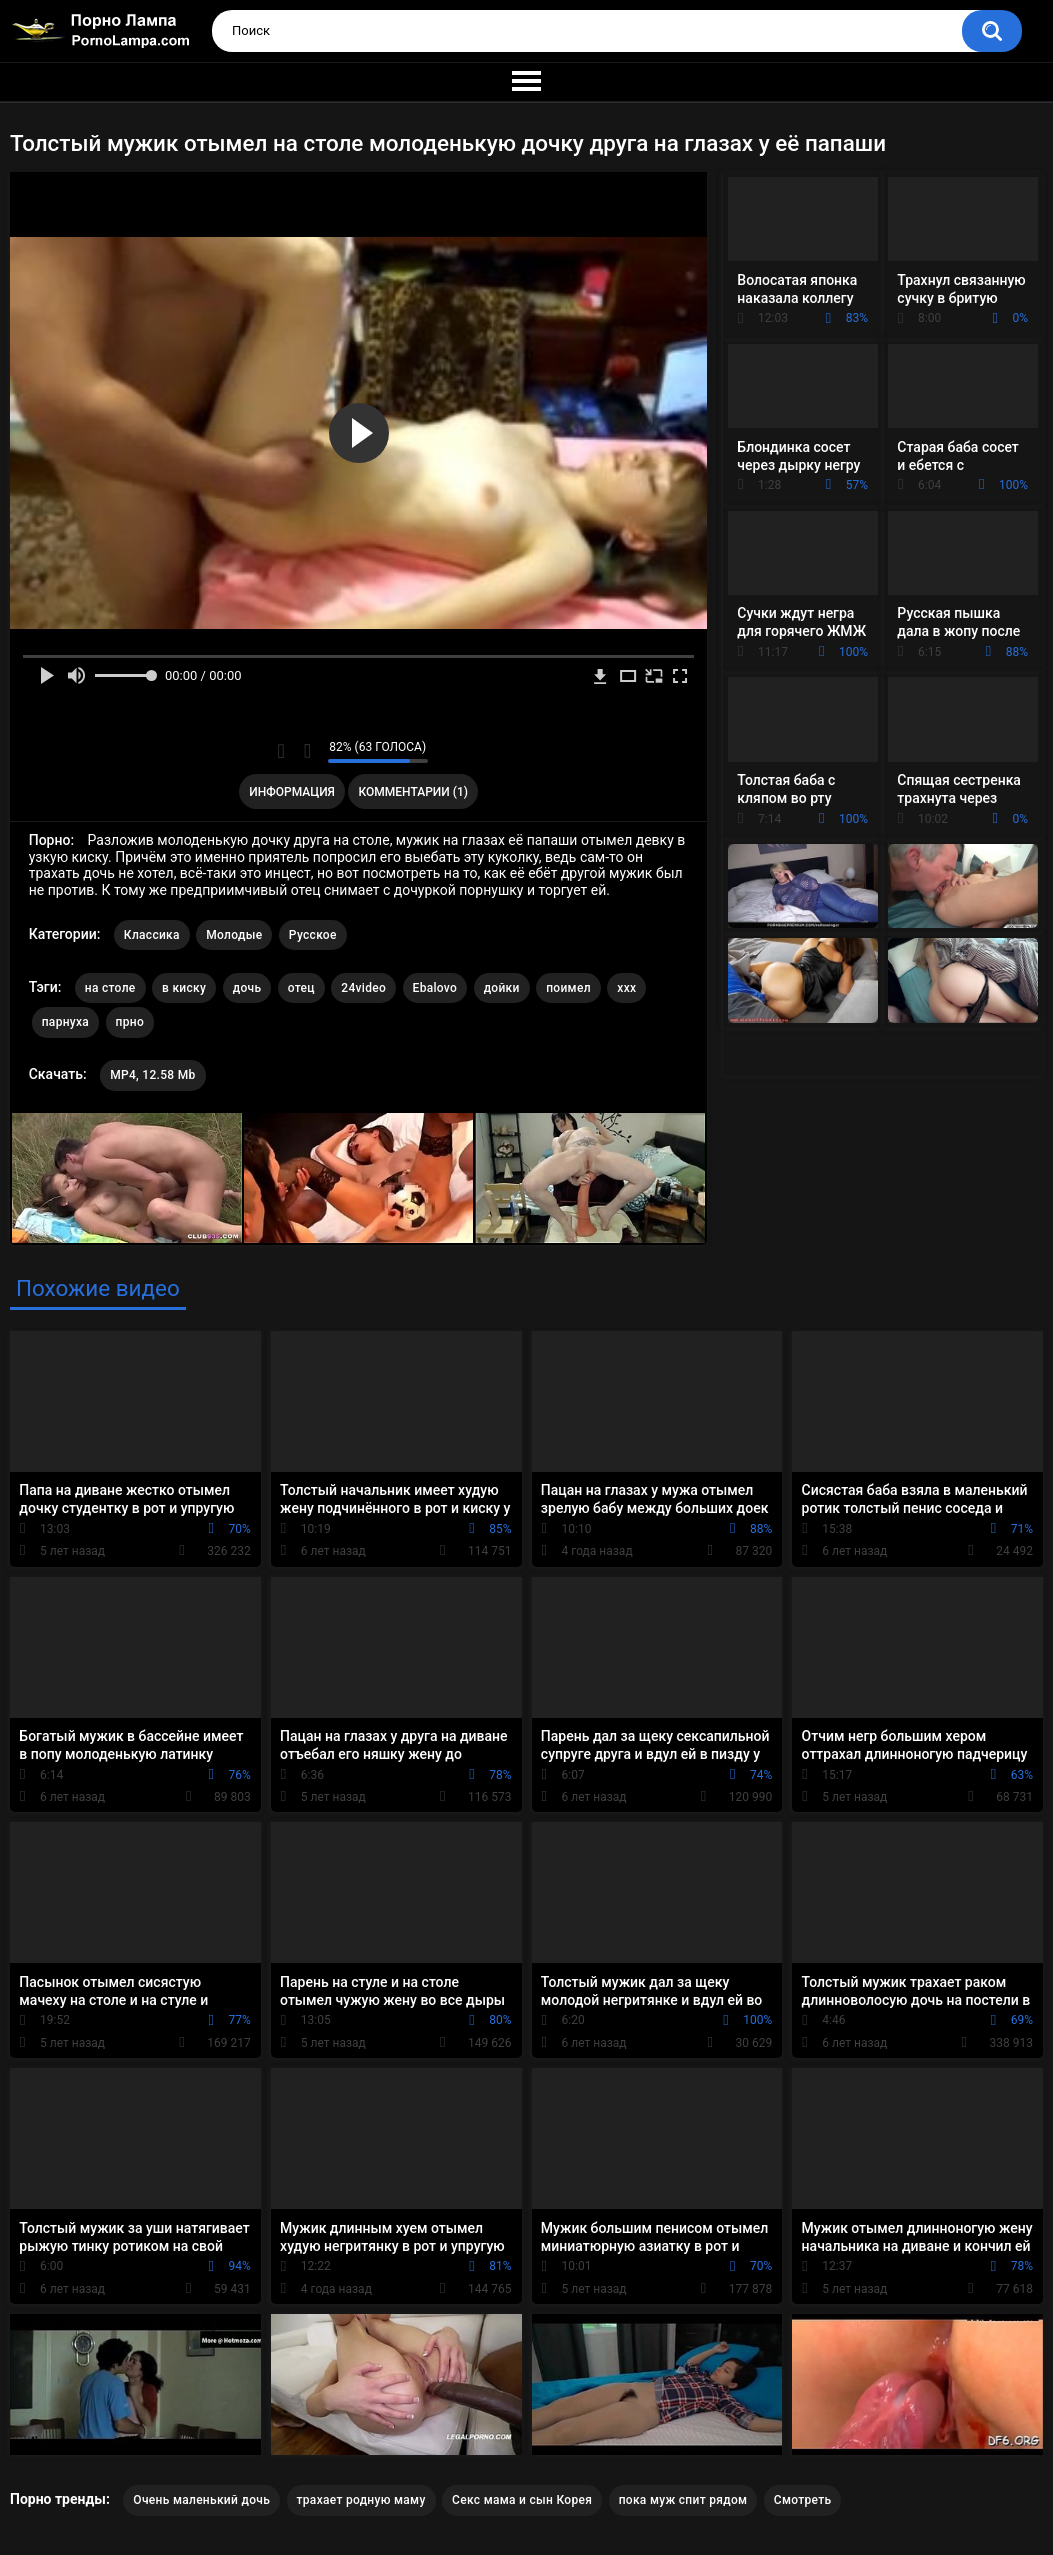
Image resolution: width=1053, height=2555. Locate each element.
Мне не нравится (307, 751)
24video (363, 988)
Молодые (234, 935)
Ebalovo (435, 988)
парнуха (65, 1022)
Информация (292, 792)
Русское (313, 935)
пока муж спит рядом (683, 2500)
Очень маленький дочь (201, 2500)
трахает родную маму (361, 2500)
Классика (152, 935)
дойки (502, 988)
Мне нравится (281, 751)
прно (130, 1022)
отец (301, 988)
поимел (568, 988)
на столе (110, 988)
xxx (626, 988)
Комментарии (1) (413, 792)
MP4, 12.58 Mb (152, 1075)
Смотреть (803, 2500)
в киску (184, 988)
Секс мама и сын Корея (522, 2500)
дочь (247, 988)
